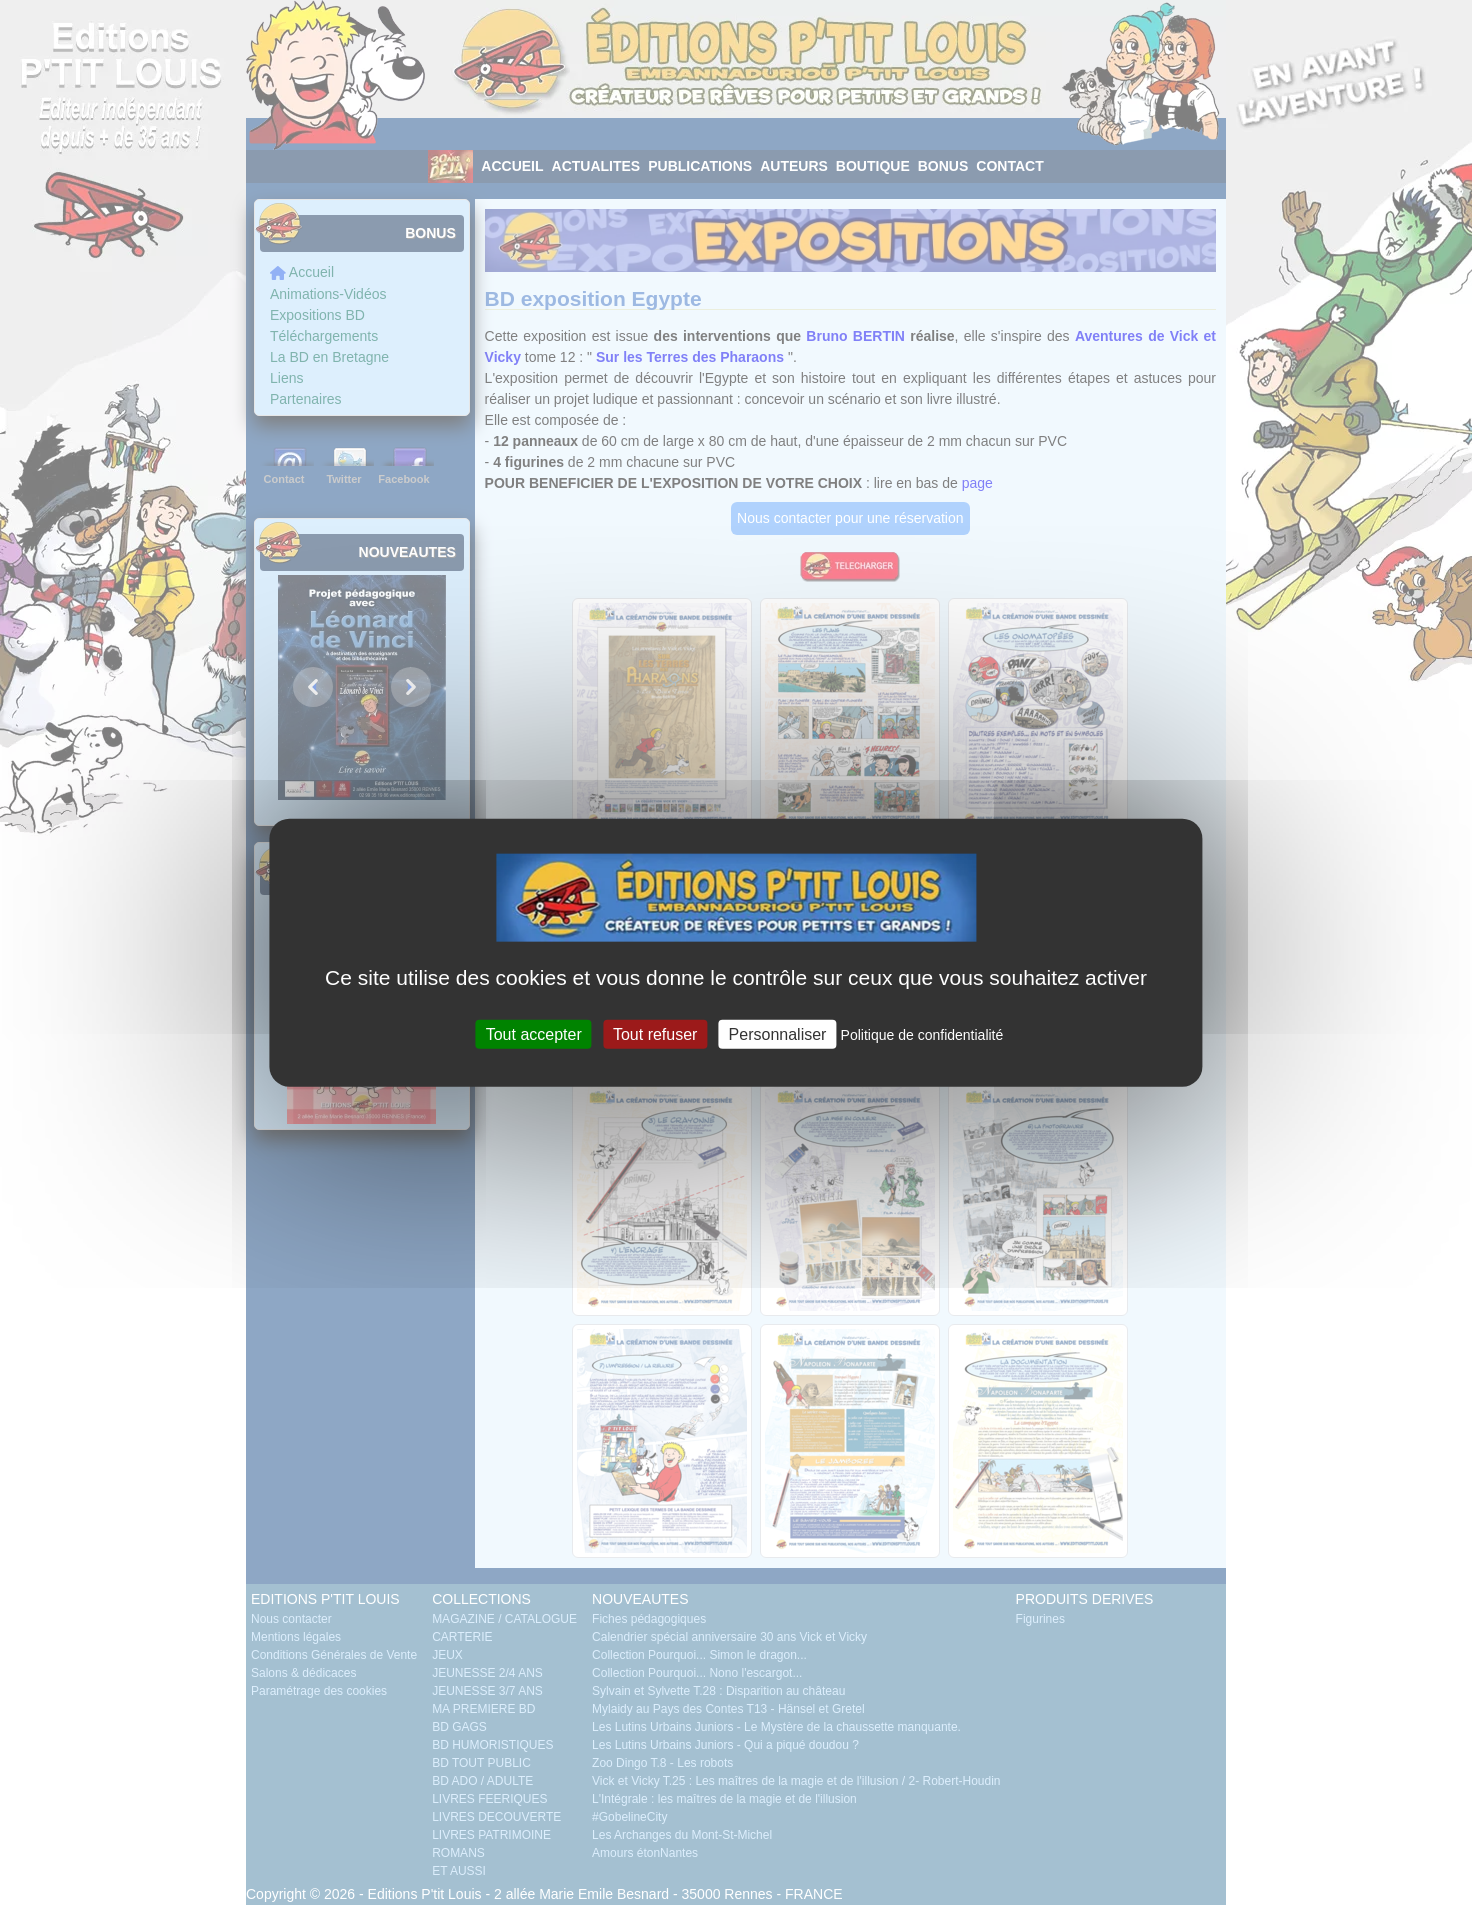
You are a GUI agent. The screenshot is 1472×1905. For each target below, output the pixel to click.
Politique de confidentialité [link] (922, 1035)
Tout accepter (534, 1034)
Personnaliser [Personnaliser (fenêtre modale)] (778, 1034)
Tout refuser (655, 1034)
